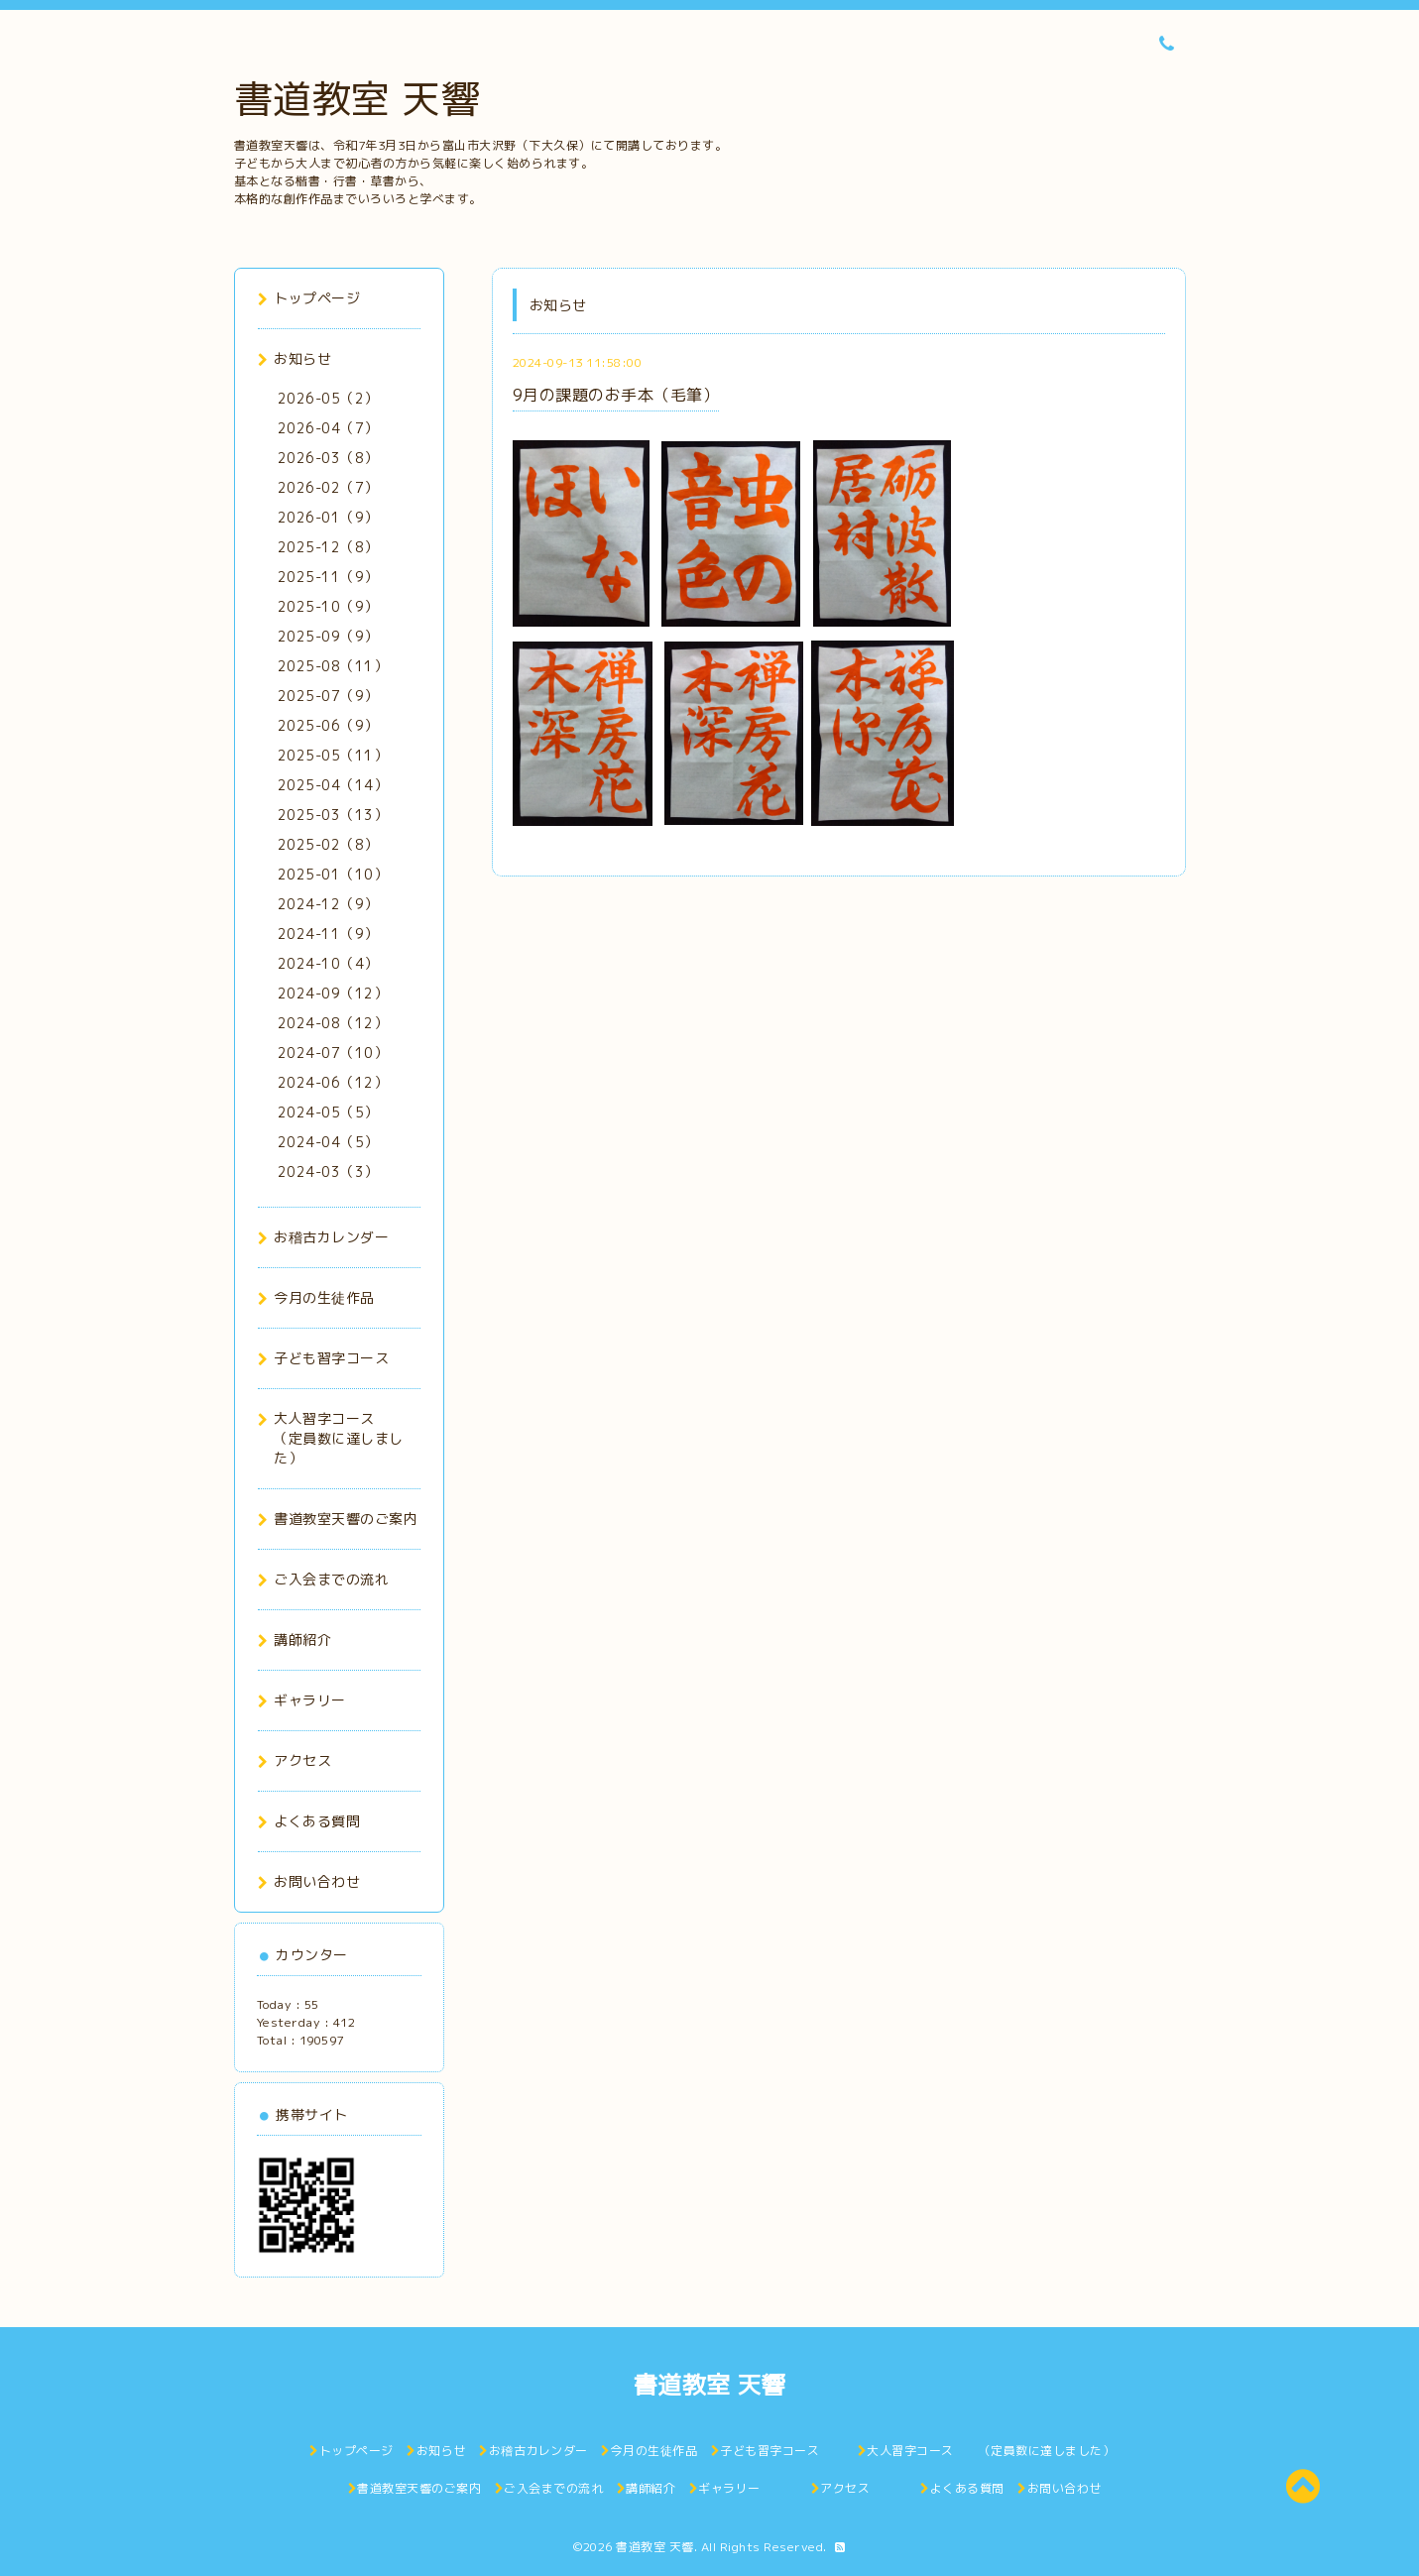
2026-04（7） (328, 427)
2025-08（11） (333, 665)
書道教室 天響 (357, 98)
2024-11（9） (328, 933)
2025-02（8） (328, 844)
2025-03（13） (333, 814)
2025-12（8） (328, 546)
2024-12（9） (328, 903)
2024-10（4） (328, 963)
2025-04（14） (333, 784)
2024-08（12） (333, 1022)
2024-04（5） (328, 1141)
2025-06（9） (328, 725)
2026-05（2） (328, 398)
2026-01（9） (328, 517)
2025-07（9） (328, 695)
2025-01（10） (333, 874)
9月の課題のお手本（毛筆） (616, 395)
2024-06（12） (333, 1082)
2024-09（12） (333, 993)
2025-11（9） (328, 576)
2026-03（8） (328, 457)
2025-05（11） (333, 755)
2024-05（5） (328, 1112)
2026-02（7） (328, 487)
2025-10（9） (328, 606)
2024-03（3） (328, 1171)
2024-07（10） (333, 1052)
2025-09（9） (328, 636)
